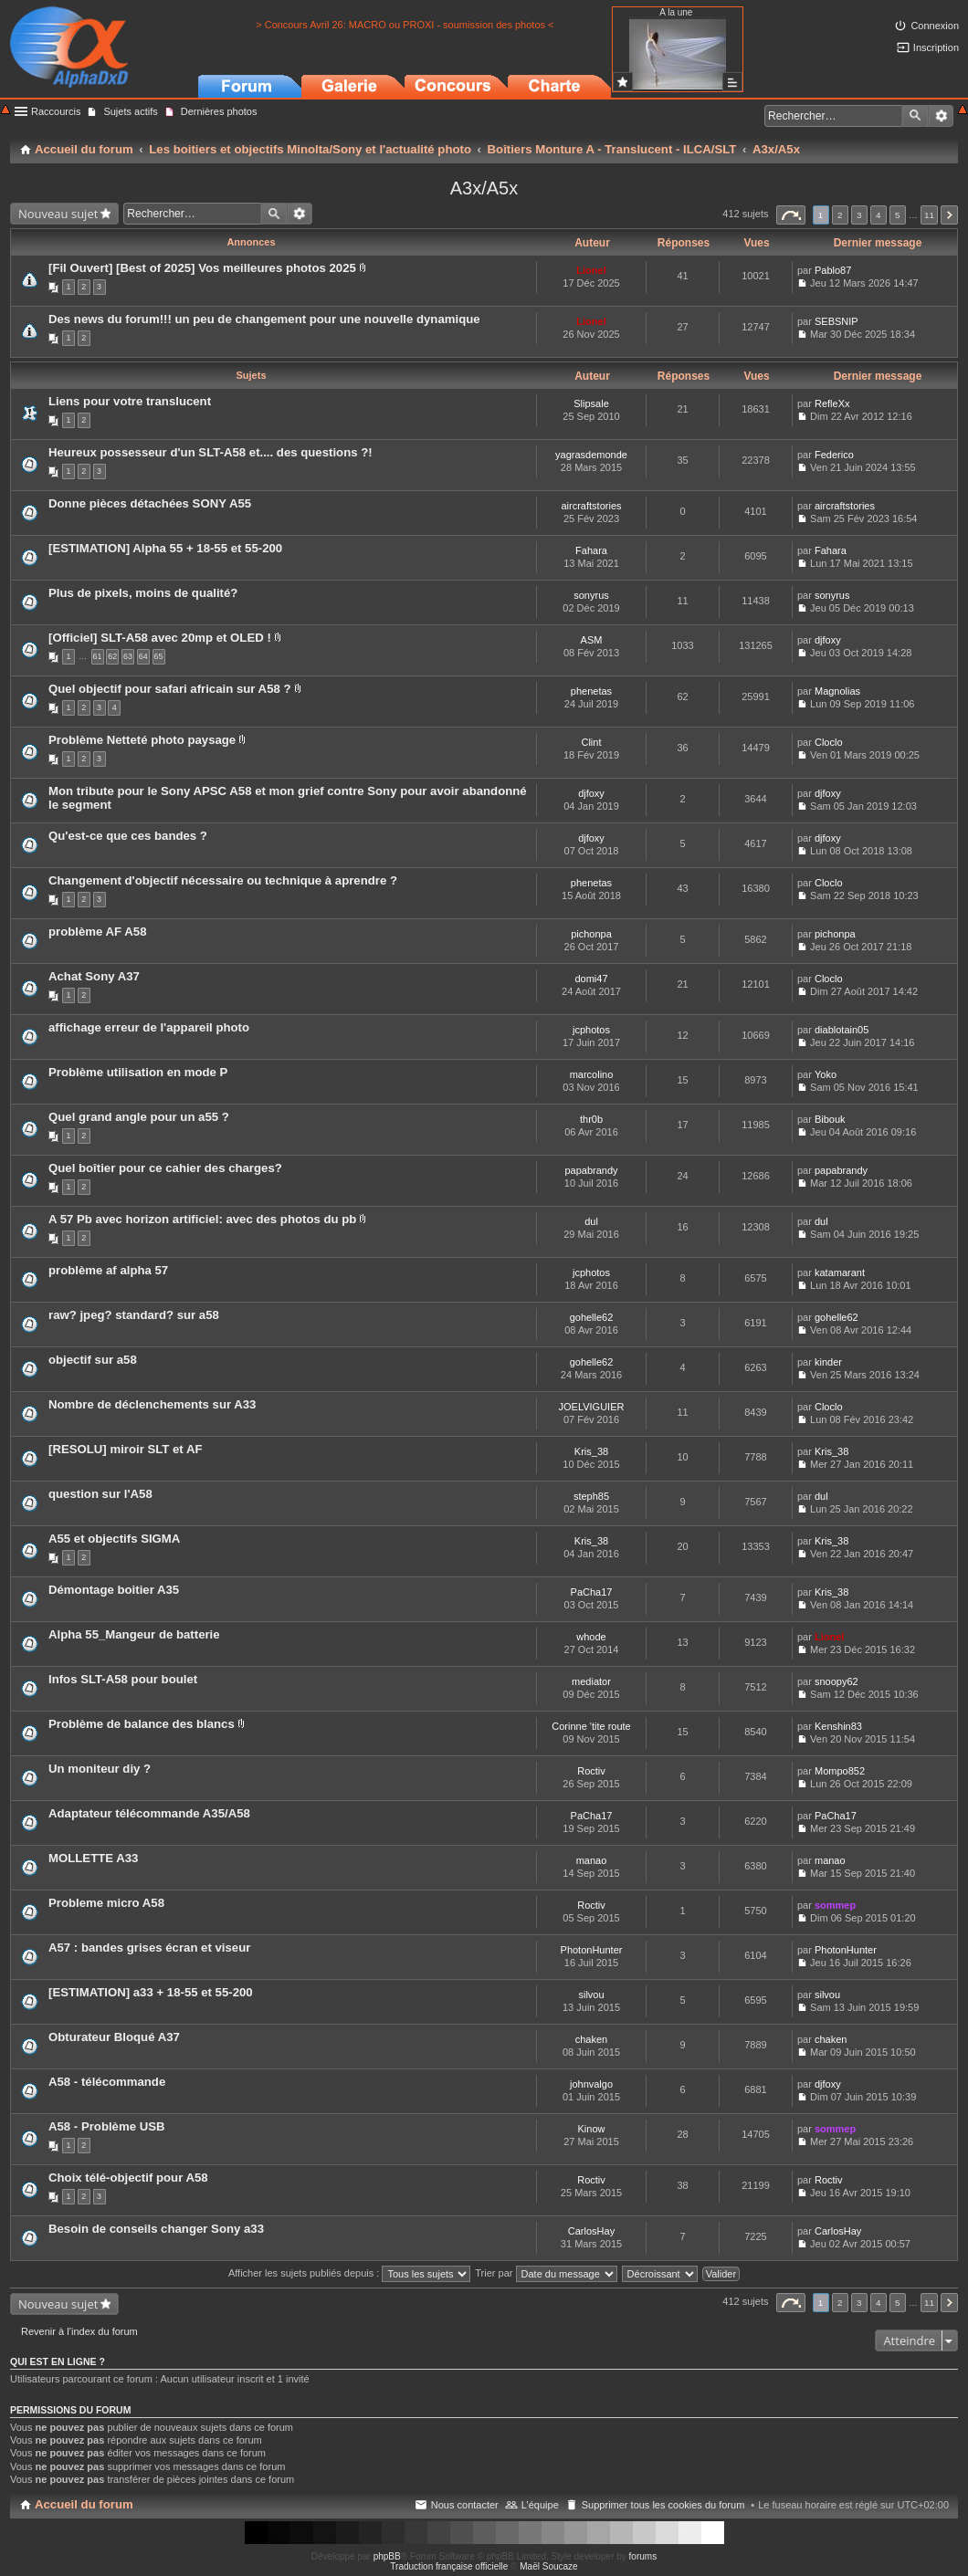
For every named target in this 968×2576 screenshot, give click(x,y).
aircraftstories (591, 505)
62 (112, 656)
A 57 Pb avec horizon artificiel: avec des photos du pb (202, 1219)
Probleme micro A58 (106, 1903)
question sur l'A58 (100, 1494)
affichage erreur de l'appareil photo (148, 1027)
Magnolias (837, 691)
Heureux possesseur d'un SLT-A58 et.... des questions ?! (210, 452)
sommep (835, 1905)
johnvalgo (591, 2084)
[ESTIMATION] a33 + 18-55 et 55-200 (150, 1992)
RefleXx (832, 403)
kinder (828, 1361)
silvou (591, 1994)
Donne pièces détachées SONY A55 (149, 503)
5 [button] (897, 215)
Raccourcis (55, 111)
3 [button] (859, 215)
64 (143, 656)
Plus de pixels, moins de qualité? (142, 593)
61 (97, 656)
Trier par (545, 2272)
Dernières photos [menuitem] (219, 111)
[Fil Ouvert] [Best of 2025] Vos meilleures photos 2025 (202, 268)
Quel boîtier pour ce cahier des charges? (165, 1168)
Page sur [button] (790, 215)
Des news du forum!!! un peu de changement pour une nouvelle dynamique (264, 319)
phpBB (387, 2556)
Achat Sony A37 (94, 976)
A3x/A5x (484, 188)
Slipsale (591, 403)
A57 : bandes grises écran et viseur (149, 1947)
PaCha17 (592, 1591)
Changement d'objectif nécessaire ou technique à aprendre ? (222, 880)
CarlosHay (591, 2230)
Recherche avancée (941, 116)
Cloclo (829, 742)
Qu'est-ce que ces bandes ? (127, 836)
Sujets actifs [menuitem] (130, 111)
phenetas (591, 691)
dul (591, 1221)
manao (591, 1860)
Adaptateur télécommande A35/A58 (149, 1813)
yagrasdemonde (591, 454)
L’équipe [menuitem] (540, 2504)
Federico (834, 454)
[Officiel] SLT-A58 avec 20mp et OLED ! (159, 637)
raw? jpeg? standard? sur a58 (133, 1315)
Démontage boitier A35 (113, 1590)
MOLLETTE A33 (93, 1858)
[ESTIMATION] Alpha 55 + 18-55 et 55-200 (165, 548)
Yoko (825, 1074)
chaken (591, 2039)
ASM (592, 639)
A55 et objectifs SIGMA (114, 1538)
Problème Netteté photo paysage (142, 740)
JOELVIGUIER (592, 1406)
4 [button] (878, 215)
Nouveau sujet (58, 213)
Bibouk (830, 1119)
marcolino (592, 1074)
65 (158, 656)
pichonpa (591, 933)
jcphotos (591, 1029)
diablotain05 (841, 1029)
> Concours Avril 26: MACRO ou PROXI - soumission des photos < (404, 24)
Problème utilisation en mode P (137, 1072)
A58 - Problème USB (106, 2126)
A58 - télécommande (106, 2082)
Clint (591, 742)
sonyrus (591, 595)
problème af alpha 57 (108, 1270)
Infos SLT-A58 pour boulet (122, 1679)
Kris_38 (591, 1451)
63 (127, 656)
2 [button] (840, 215)
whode (590, 1636)
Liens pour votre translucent (129, 401)
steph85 (591, 1496)
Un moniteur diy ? (99, 1768)
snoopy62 (836, 1681)
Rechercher (915, 116)
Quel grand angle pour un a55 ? (138, 1117)
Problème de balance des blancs (141, 1724)
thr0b (591, 1119)
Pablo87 (833, 270)
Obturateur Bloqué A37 (114, 2037)
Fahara (591, 550)
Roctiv (591, 1770)
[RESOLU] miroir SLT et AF (125, 1449)
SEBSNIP (836, 321)
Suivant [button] (949, 215)
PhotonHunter (592, 1949)
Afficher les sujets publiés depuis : (349, 2272)
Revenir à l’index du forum (79, 2331)
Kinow (591, 2128)
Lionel (590, 270)
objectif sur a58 (92, 1360)
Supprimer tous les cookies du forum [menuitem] (663, 2504)
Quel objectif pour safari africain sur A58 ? (169, 689)
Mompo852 (840, 1770)
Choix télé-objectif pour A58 (128, 2177)
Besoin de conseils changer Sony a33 (156, 2229)
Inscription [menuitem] (936, 47)
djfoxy (828, 639)
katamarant (840, 1272)
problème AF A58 (97, 931)
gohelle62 (592, 1317)
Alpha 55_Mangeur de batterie (134, 1634)
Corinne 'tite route (591, 1726)
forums (643, 2556)
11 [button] (929, 215)
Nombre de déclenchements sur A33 (152, 1404)
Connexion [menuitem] (934, 25)
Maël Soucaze (548, 2566)
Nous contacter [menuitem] (465, 2504)
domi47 (590, 978)
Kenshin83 (838, 1726)
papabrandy (590, 1170)
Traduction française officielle (449, 2566)
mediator (591, 1681)
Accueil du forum (84, 2504)
